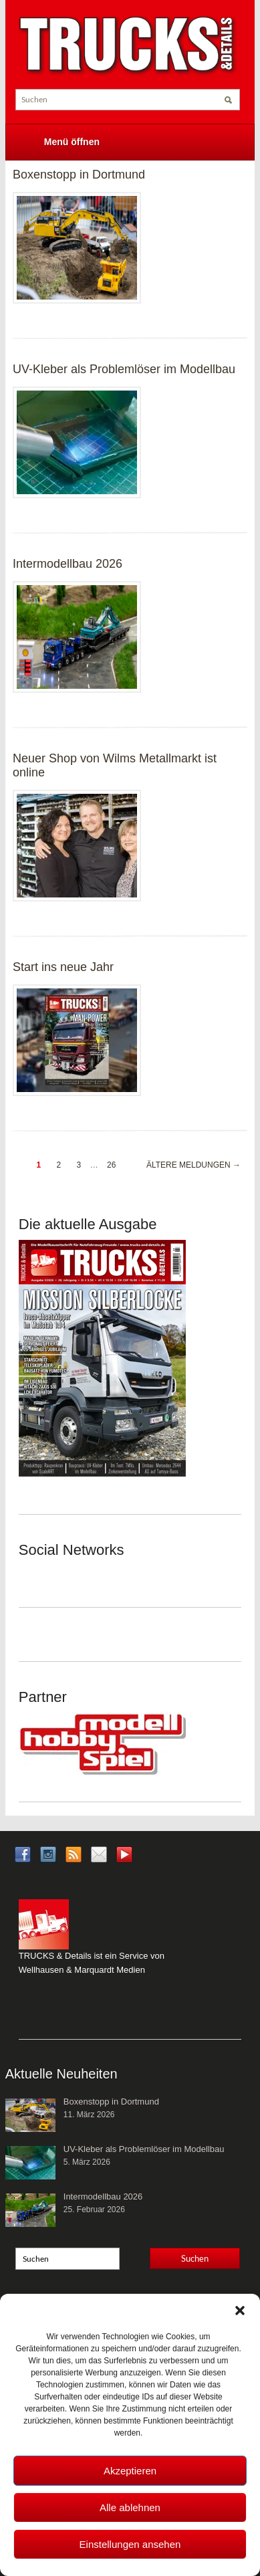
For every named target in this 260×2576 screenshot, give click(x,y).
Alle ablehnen (130, 2507)
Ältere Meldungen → (193, 1165)
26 (111, 1165)
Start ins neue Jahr (63, 967)
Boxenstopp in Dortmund (79, 174)
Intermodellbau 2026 (67, 563)
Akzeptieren (130, 2470)
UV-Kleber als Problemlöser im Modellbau (124, 369)
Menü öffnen (72, 141)
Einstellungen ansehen (130, 2544)
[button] (240, 2310)
